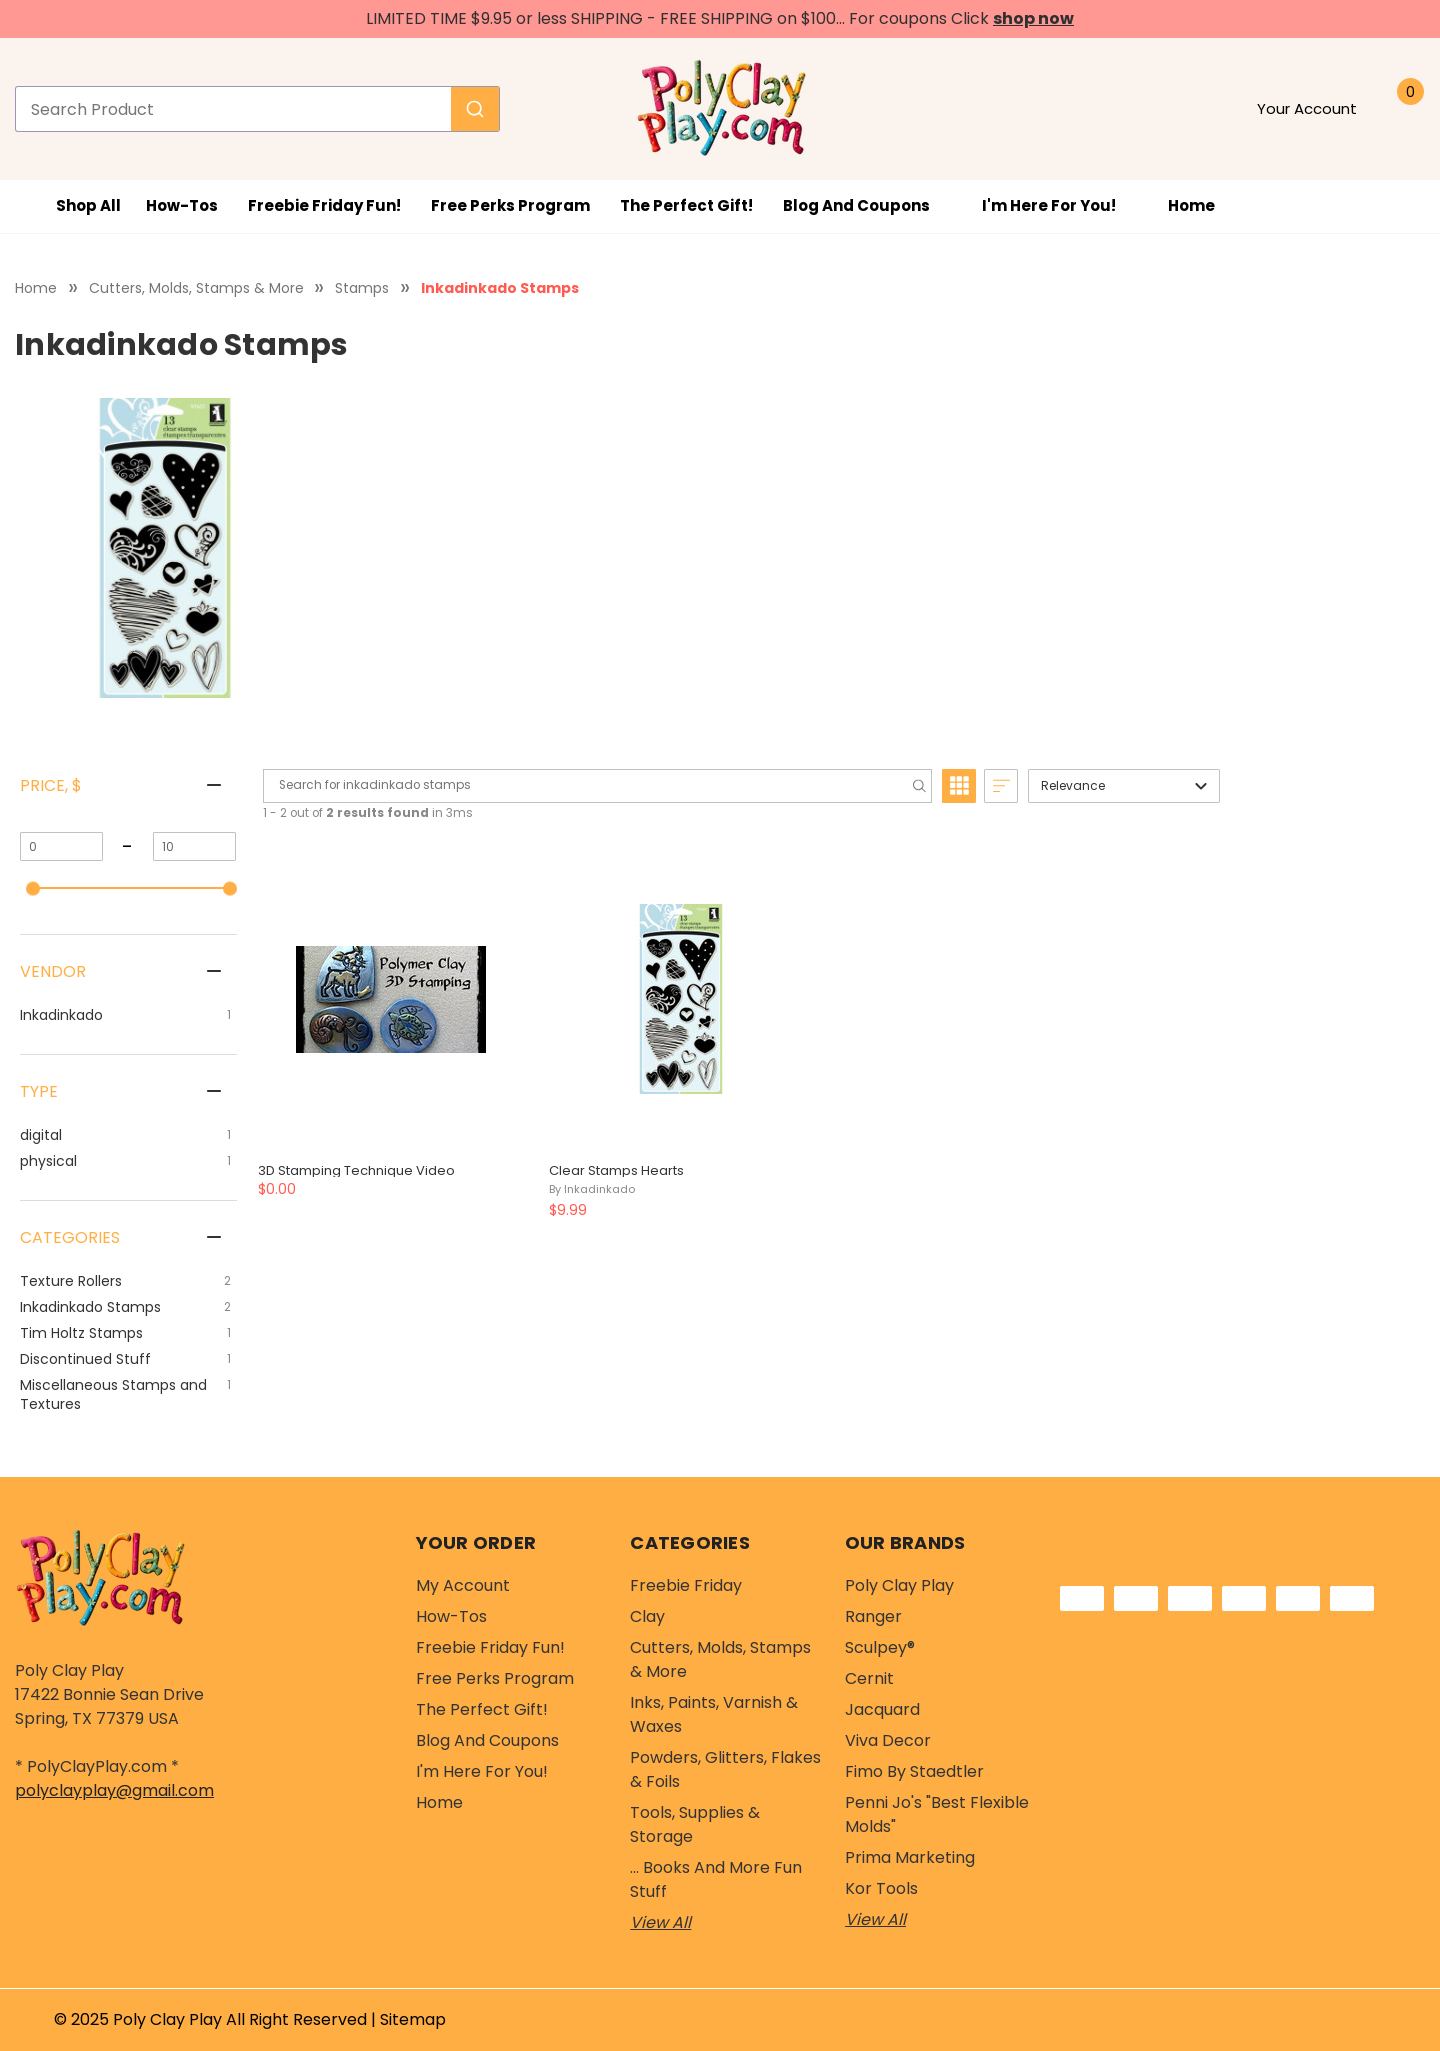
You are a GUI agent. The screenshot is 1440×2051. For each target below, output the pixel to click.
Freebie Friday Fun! (324, 205)
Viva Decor (888, 1740)
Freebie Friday (686, 1585)
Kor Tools (881, 1888)
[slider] (33, 888)
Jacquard (882, 1709)
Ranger (873, 1616)
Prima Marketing (910, 1857)
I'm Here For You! (1060, 205)
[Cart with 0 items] (1404, 109)
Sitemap (413, 2019)
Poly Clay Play (899, 1585)
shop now (1033, 18)
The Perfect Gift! (686, 205)
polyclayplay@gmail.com (114, 1790)
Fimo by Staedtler (914, 1771)
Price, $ (51, 785)
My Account (463, 1585)
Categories (70, 1237)
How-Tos (182, 205)
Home (1191, 205)
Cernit (869, 1678)
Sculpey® (880, 1647)
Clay (647, 1616)
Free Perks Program (510, 205)
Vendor (53, 971)
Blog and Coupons (867, 205)
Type (39, 1091)
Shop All (73, 206)
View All (660, 1922)
